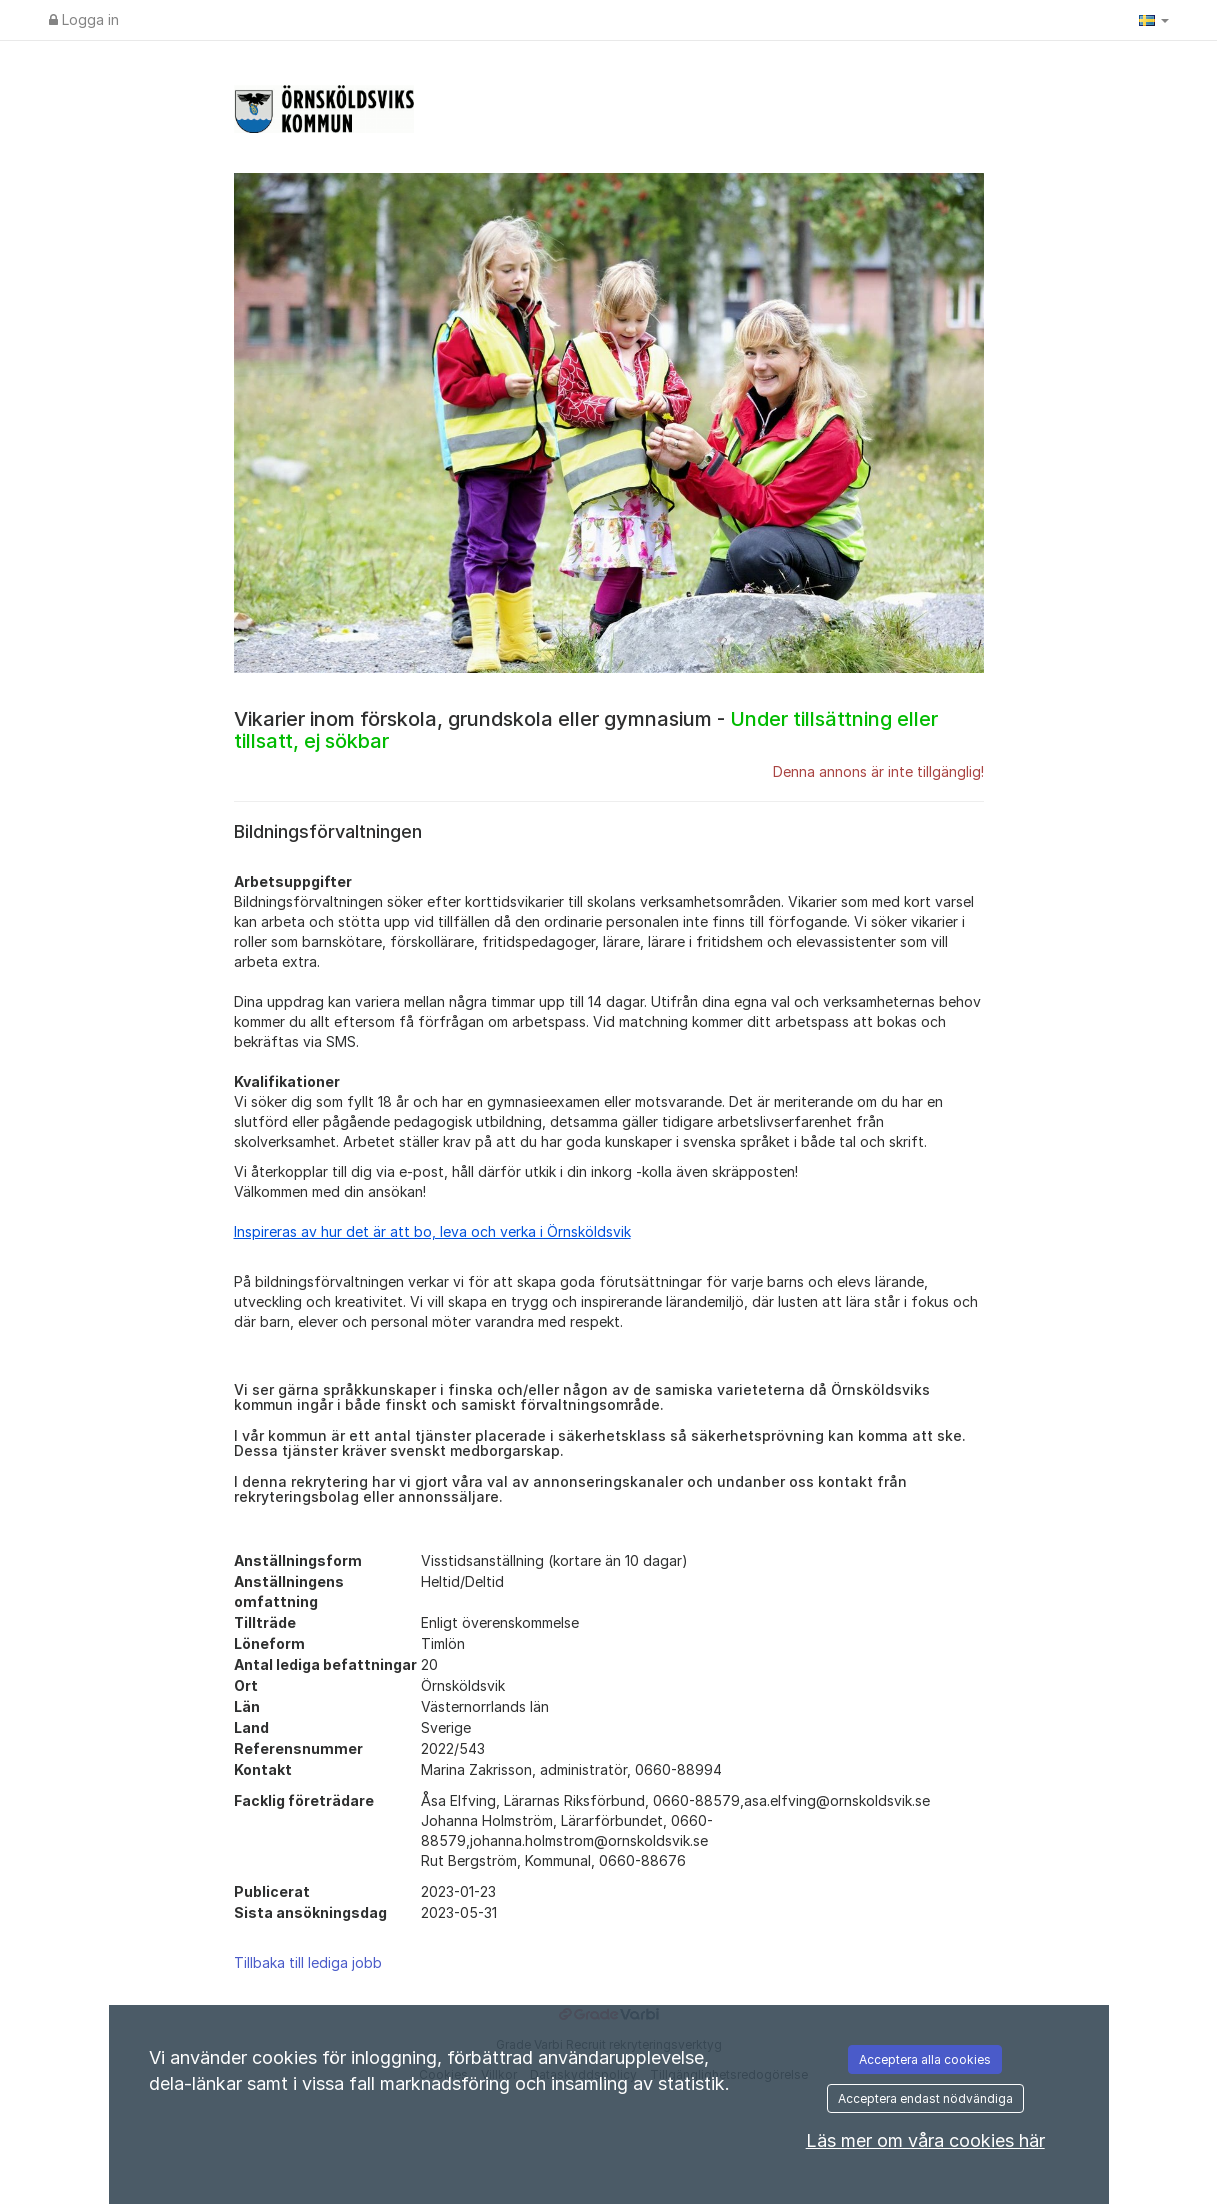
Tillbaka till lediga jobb (308, 1962)
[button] (1154, 20)
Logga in (84, 19)
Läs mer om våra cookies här (925, 2140)
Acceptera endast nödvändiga (925, 2098)
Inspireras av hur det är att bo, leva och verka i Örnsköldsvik (432, 1231)
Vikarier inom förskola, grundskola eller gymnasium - (586, 730)
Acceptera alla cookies (925, 2059)
